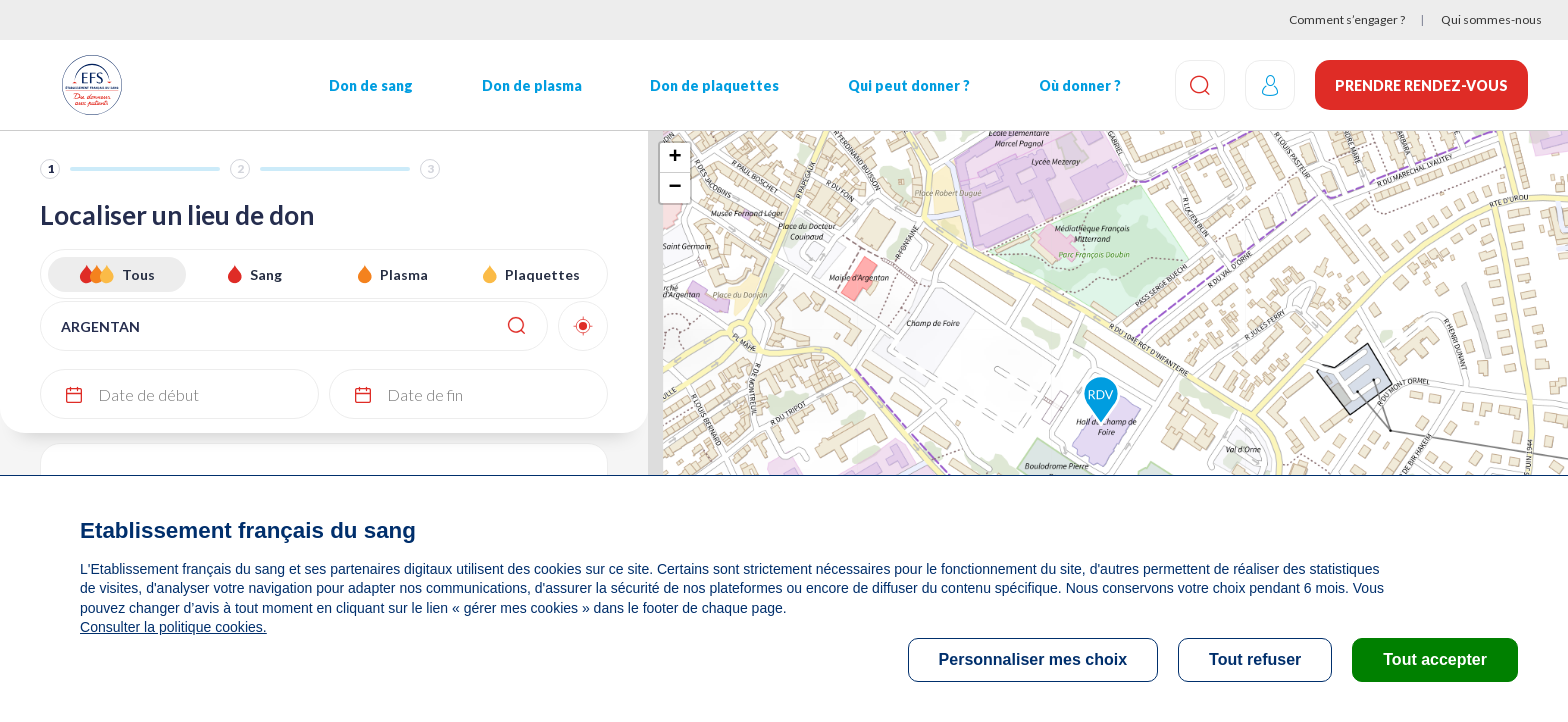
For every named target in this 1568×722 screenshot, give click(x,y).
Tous (138, 274)
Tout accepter (1435, 659)
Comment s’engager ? (1347, 19)
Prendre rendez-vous (1421, 85)
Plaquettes (542, 274)
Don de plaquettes (714, 85)
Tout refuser (1255, 659)
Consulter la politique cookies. (173, 627)
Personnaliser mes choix (1033, 659)
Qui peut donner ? (909, 85)
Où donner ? (1080, 85)
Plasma (404, 274)
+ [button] (674, 158)
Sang (266, 274)
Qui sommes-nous (1491, 19)
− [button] (674, 188)
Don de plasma (532, 85)
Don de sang (371, 85)
